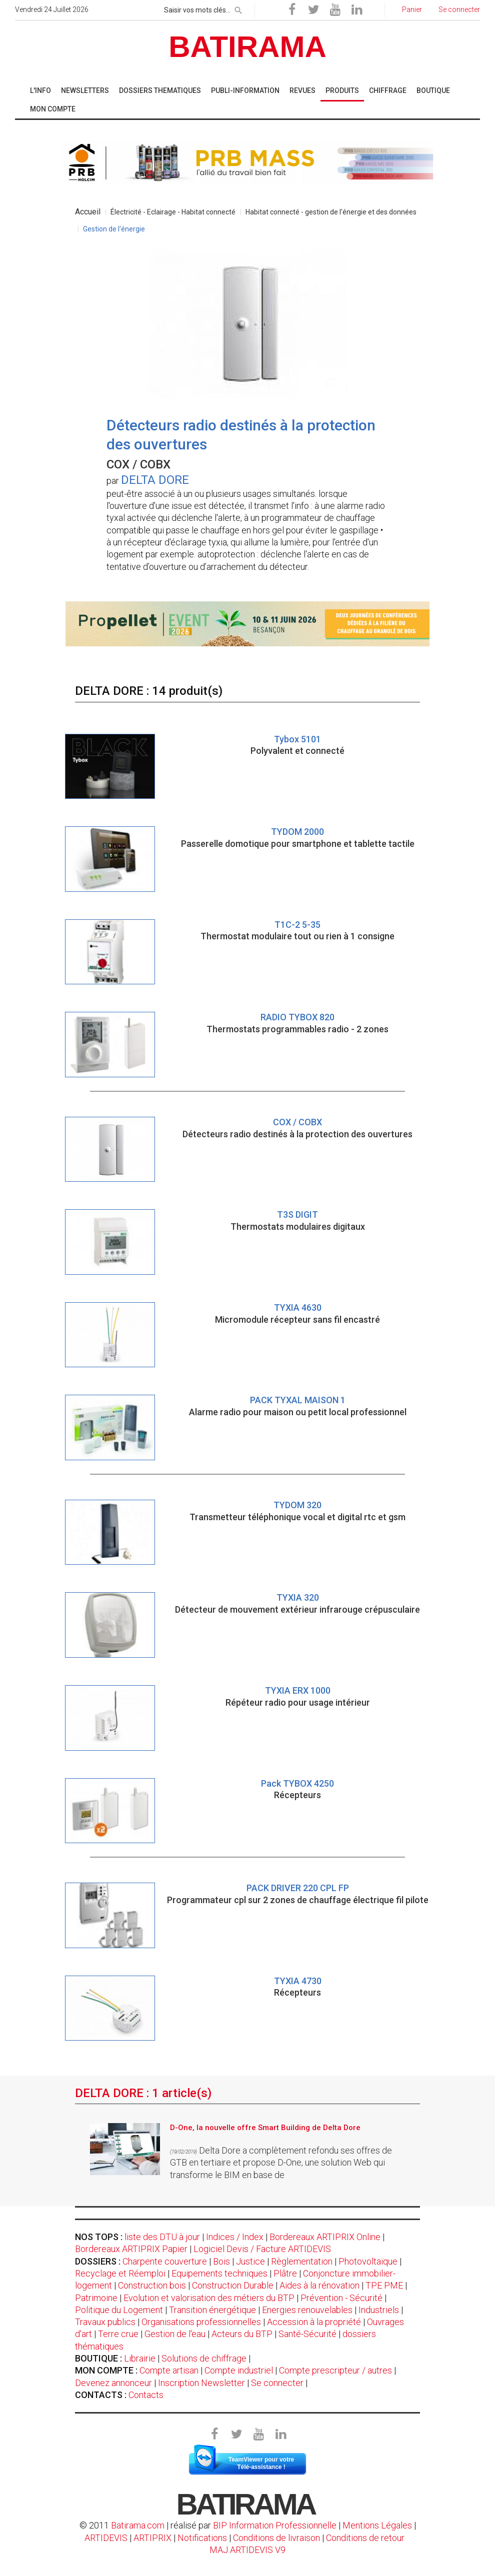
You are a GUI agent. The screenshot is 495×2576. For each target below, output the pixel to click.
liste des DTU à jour (162, 2237)
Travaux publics (105, 2322)
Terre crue (118, 2334)
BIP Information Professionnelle (274, 2525)
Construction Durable (233, 2285)
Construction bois (152, 2285)
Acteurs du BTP (242, 2334)
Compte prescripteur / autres (335, 2370)
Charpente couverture (164, 2261)
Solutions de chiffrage (204, 2358)
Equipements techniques (220, 2273)
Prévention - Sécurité (341, 2298)
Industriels (378, 2310)
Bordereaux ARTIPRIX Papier (131, 2249)
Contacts (146, 2395)
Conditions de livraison (276, 2538)
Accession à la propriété (314, 2322)
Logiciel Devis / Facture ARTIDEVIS (262, 2249)
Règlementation (301, 2261)
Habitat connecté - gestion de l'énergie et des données (331, 212)
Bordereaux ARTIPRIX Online (325, 2237)
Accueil (87, 211)
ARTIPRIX (153, 2538)
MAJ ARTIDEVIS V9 (248, 2550)
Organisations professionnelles (201, 2322)
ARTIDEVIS (106, 2538)
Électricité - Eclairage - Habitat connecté (173, 212)
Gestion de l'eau (175, 2334)
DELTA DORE (155, 480)
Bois (221, 2261)
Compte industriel (238, 2370)
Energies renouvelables (307, 2310)
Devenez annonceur (113, 2383)
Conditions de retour (365, 2538)
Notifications (203, 2538)
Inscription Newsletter (201, 2383)
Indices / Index (235, 2237)
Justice (250, 2261)
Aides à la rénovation (320, 2285)
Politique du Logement (119, 2310)
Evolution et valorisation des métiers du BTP (209, 2298)
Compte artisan (169, 2370)
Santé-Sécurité (307, 2334)
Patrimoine (96, 2298)
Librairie (140, 2358)
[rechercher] (238, 8)
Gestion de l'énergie (114, 229)
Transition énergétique (212, 2310)
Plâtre (285, 2273)
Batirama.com (137, 2525)
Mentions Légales (377, 2525)
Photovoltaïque (368, 2261)
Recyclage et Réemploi (120, 2273)
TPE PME (384, 2285)
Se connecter (277, 2383)
